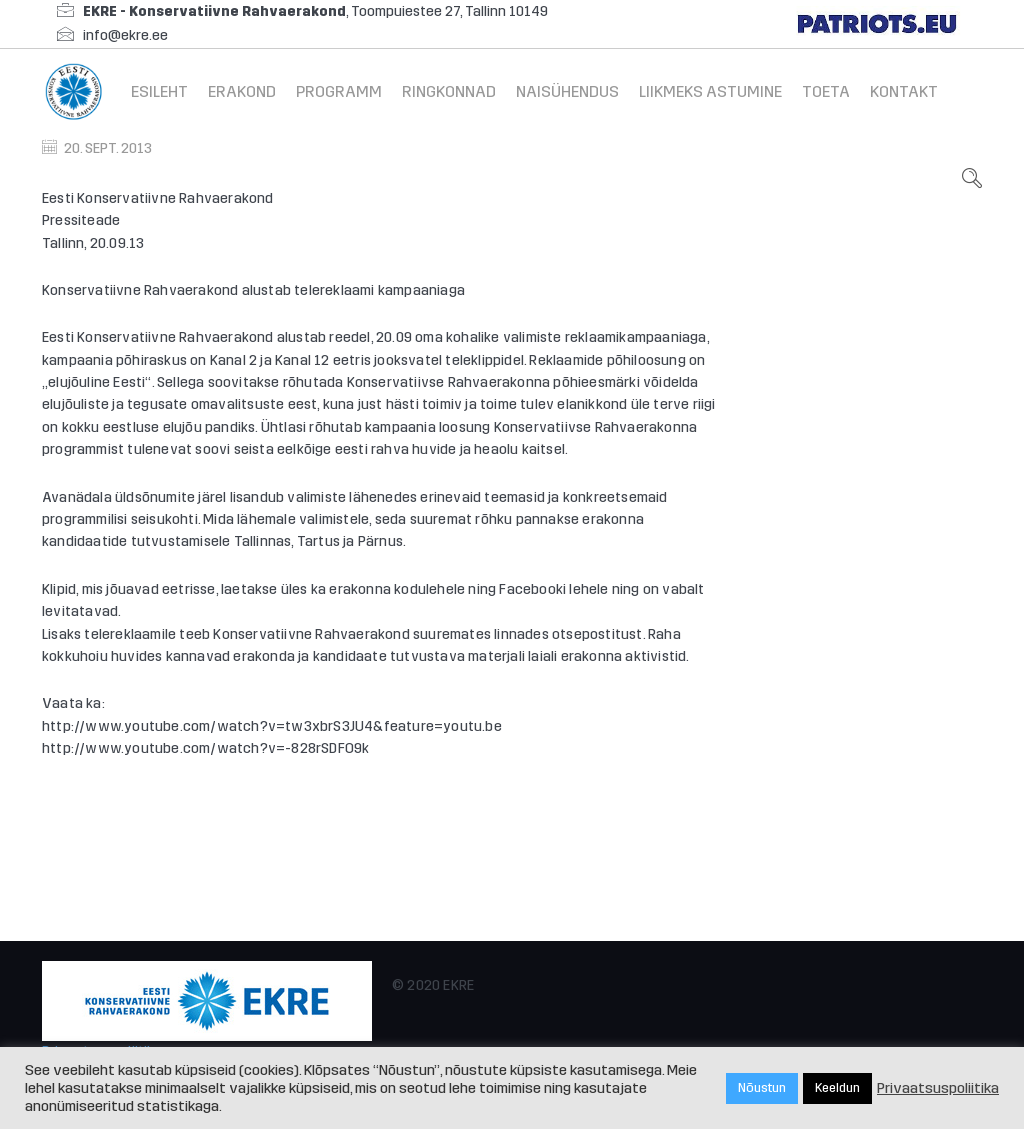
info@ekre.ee (125, 35)
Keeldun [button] (837, 1088)
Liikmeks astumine (710, 91)
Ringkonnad (449, 91)
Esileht (159, 91)
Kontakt (904, 91)
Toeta (826, 91)
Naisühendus (567, 91)
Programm (339, 91)
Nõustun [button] (762, 1088)
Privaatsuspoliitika (938, 1088)
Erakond (242, 91)
